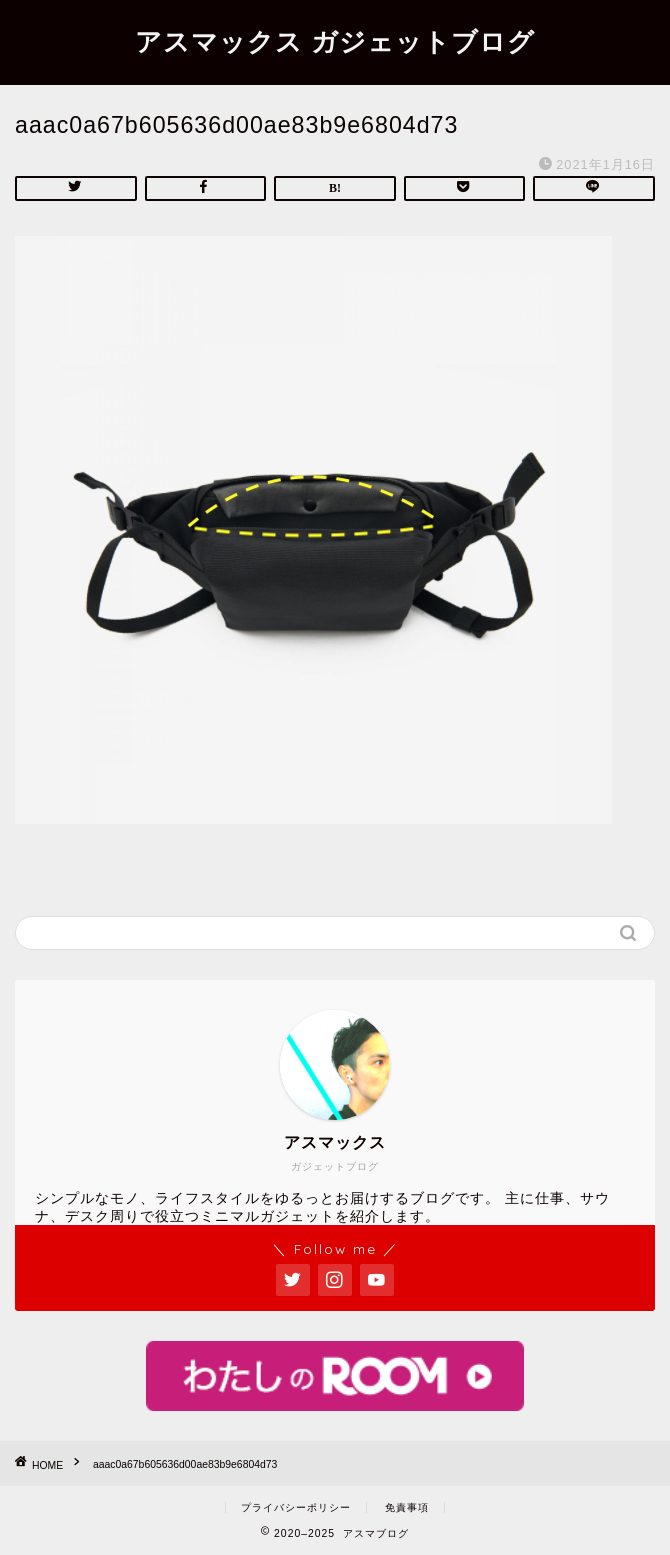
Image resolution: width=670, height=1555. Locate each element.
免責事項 (407, 1507)
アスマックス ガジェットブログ (335, 41)
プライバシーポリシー (296, 1507)
